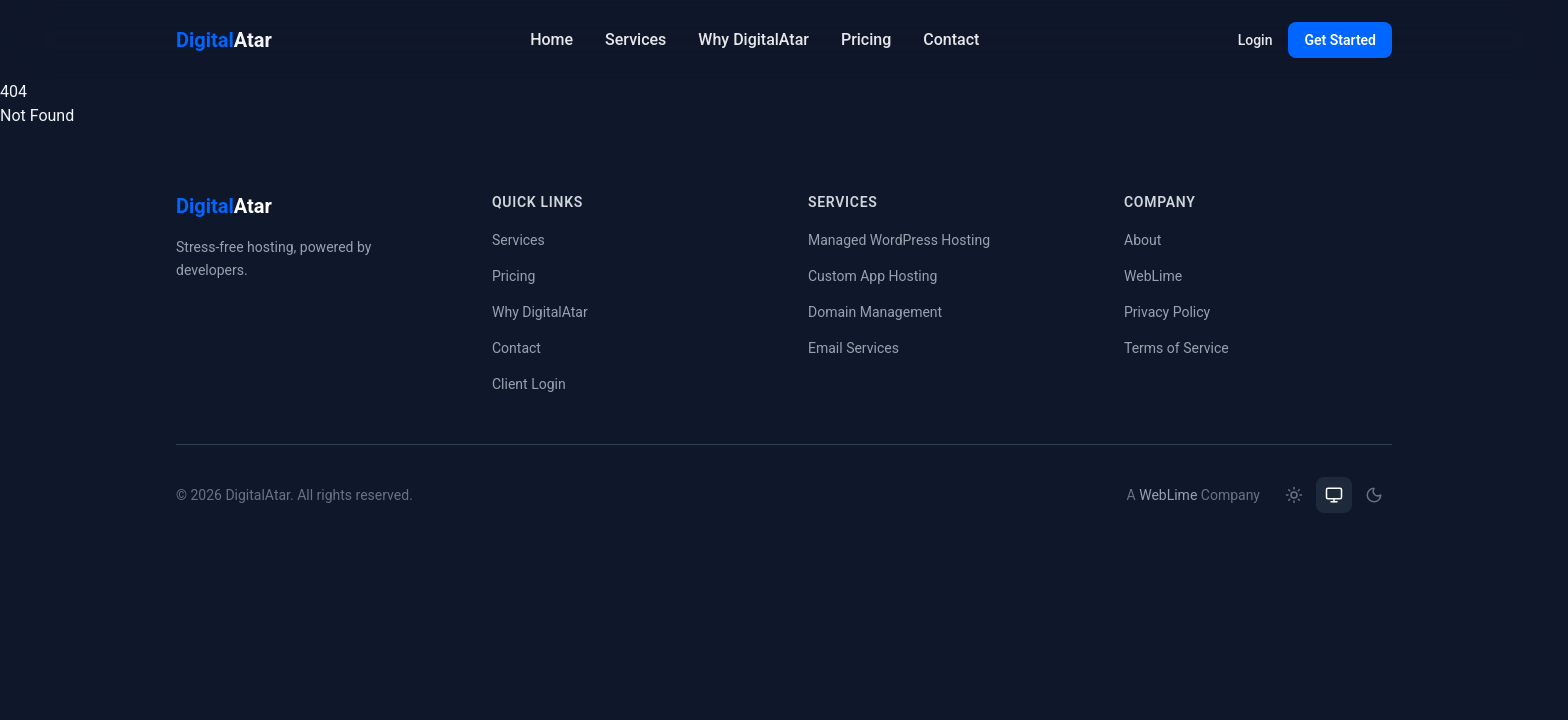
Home (551, 39)
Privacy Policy (1167, 312)
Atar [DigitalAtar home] (224, 40)
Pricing (866, 39)
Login (1255, 40)
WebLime (1153, 276)
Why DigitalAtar (753, 39)
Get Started (1340, 40)
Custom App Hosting (872, 276)
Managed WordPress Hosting (899, 240)
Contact (951, 39)
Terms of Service (1176, 348)
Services (635, 39)
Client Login (529, 384)
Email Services (853, 348)
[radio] (1294, 495)
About (1142, 240)
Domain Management (875, 312)
